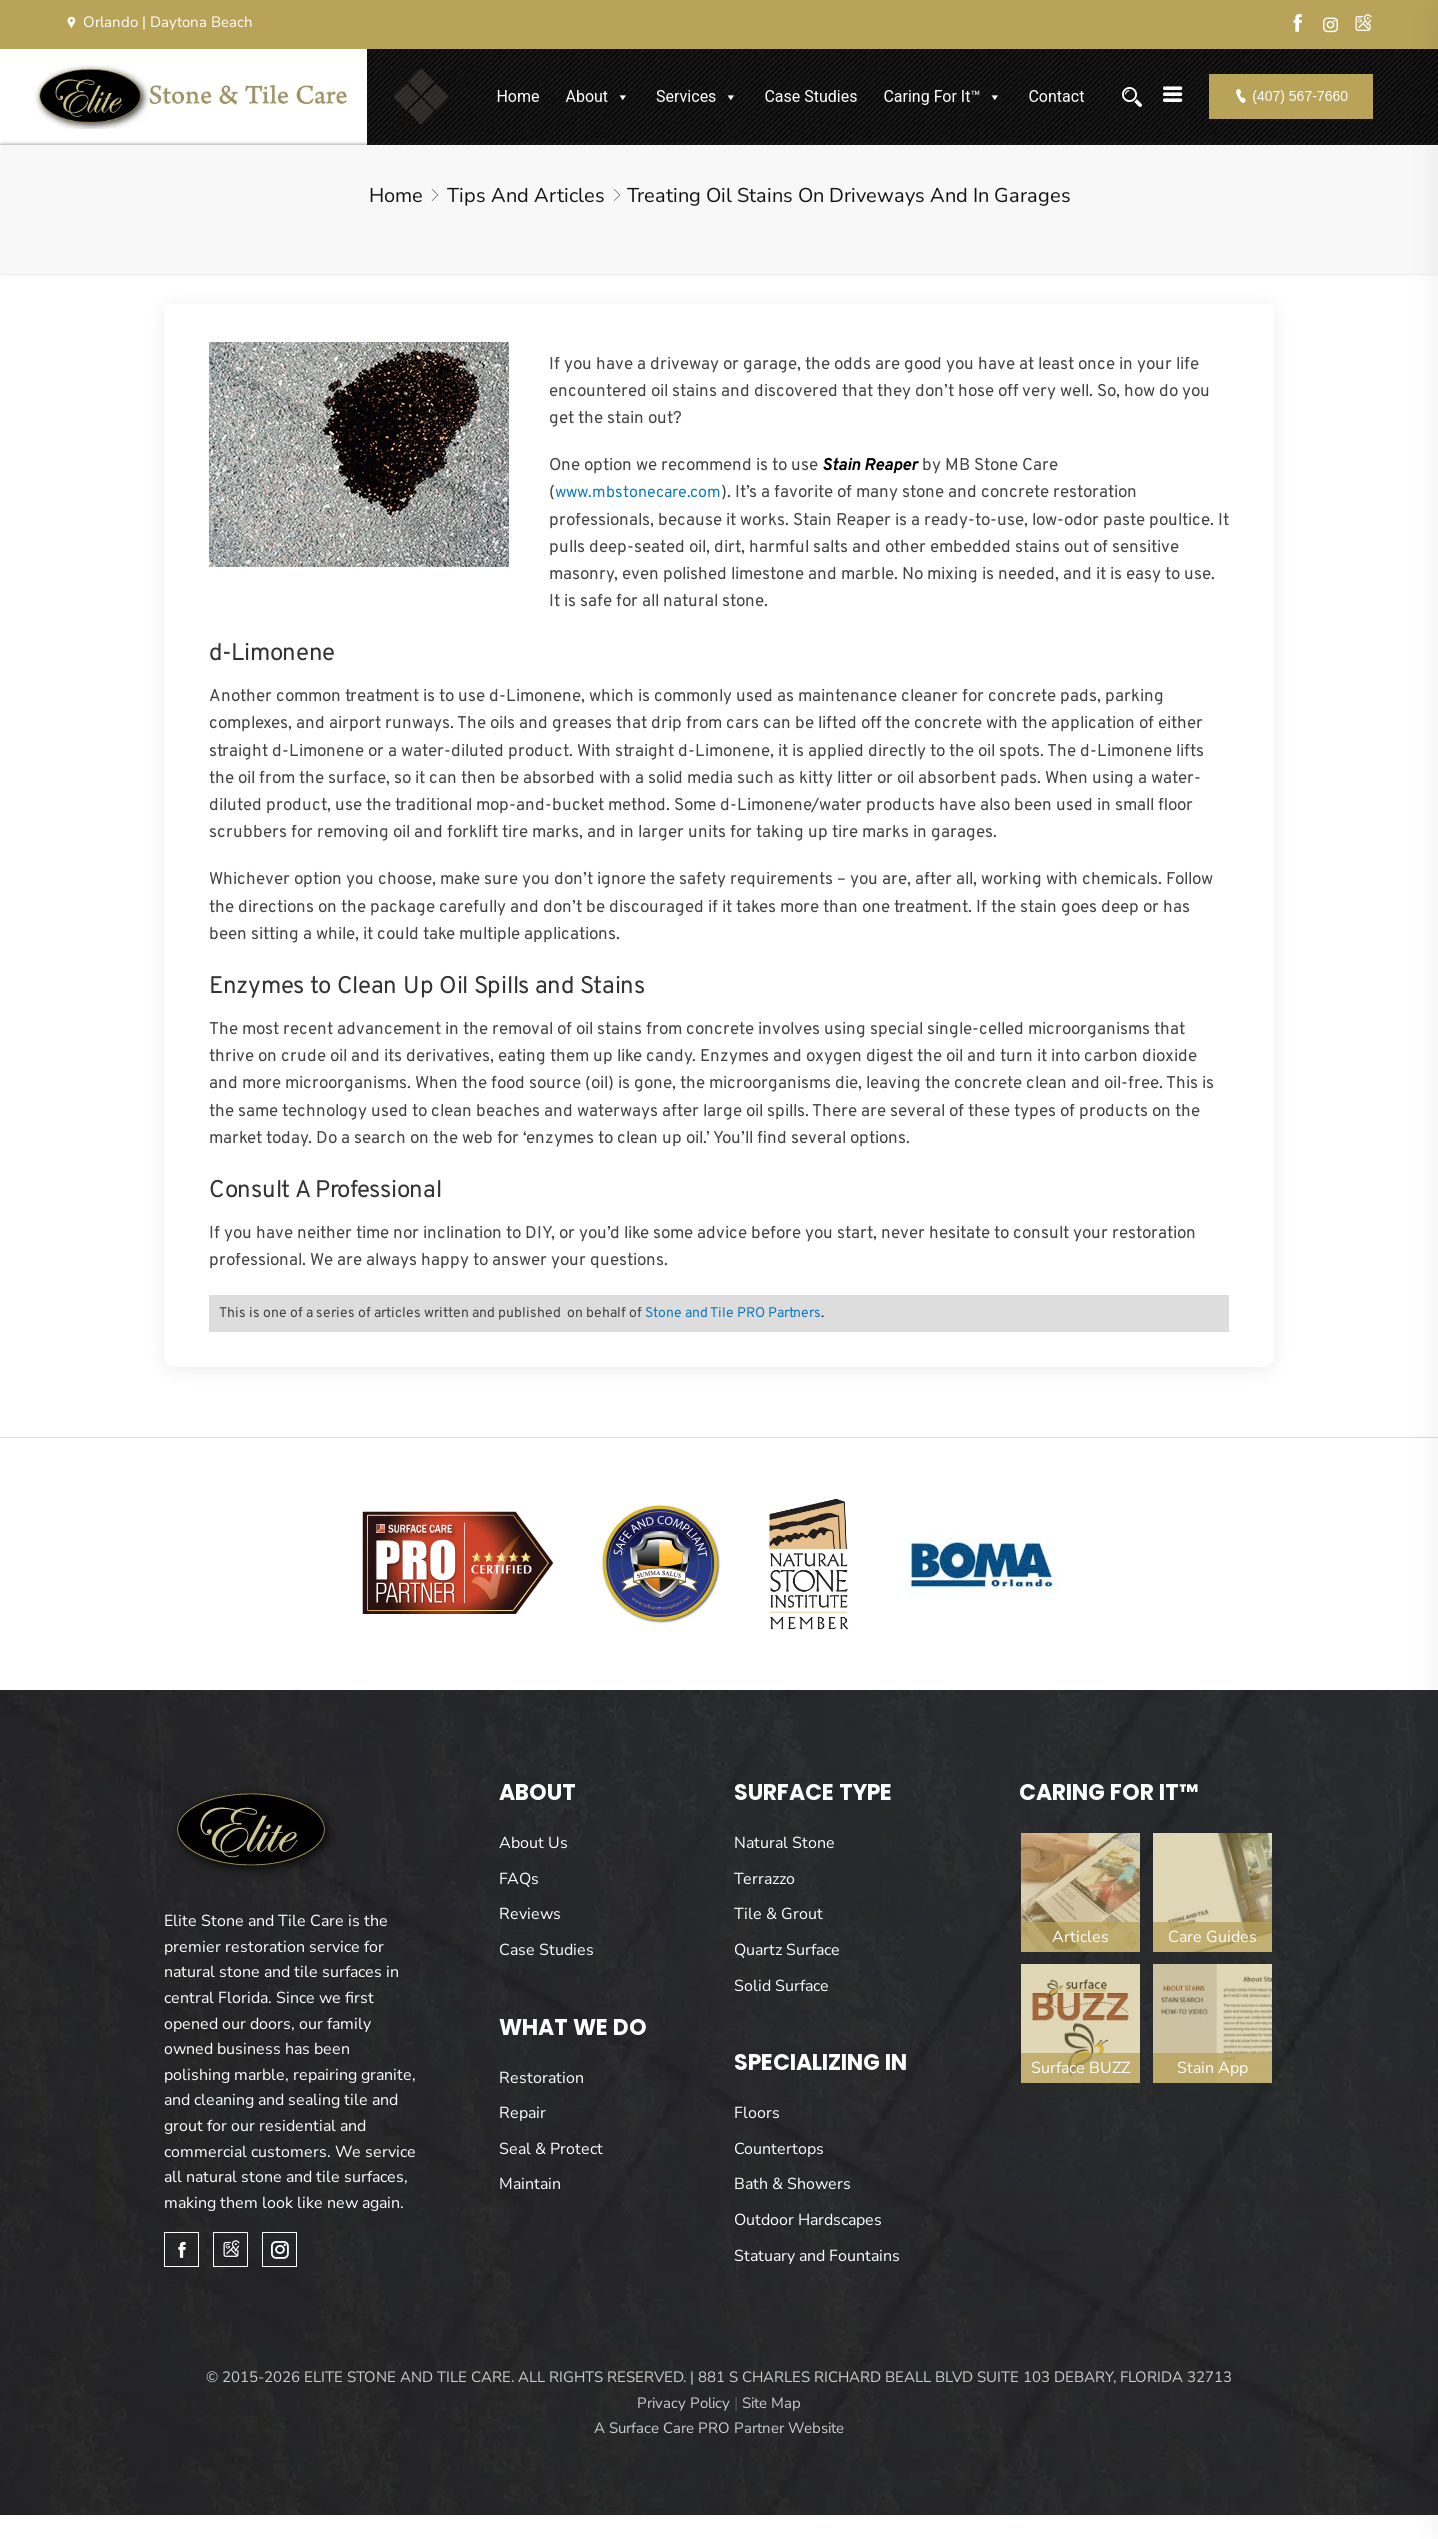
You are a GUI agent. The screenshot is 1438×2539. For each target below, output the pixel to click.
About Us (533, 1843)
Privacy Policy (683, 2403)
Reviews (530, 1914)
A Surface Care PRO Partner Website (719, 2428)
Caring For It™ (942, 97)
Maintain (530, 2184)
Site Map (771, 2403)
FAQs (519, 1879)
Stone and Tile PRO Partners (733, 1313)
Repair (522, 2113)
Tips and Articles (526, 195)
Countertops (779, 2149)
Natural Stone (784, 1843)
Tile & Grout (778, 1914)
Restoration (541, 2078)
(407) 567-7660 (1291, 96)
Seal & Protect (551, 2149)
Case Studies (810, 96)
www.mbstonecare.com (638, 493)
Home (517, 96)
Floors (757, 2113)
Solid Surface (781, 1986)
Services (697, 97)
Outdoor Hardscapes (808, 2220)
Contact (1056, 96)
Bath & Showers (792, 2184)
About (597, 97)
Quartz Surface (787, 1950)
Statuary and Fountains (817, 2256)
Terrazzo (764, 1879)
